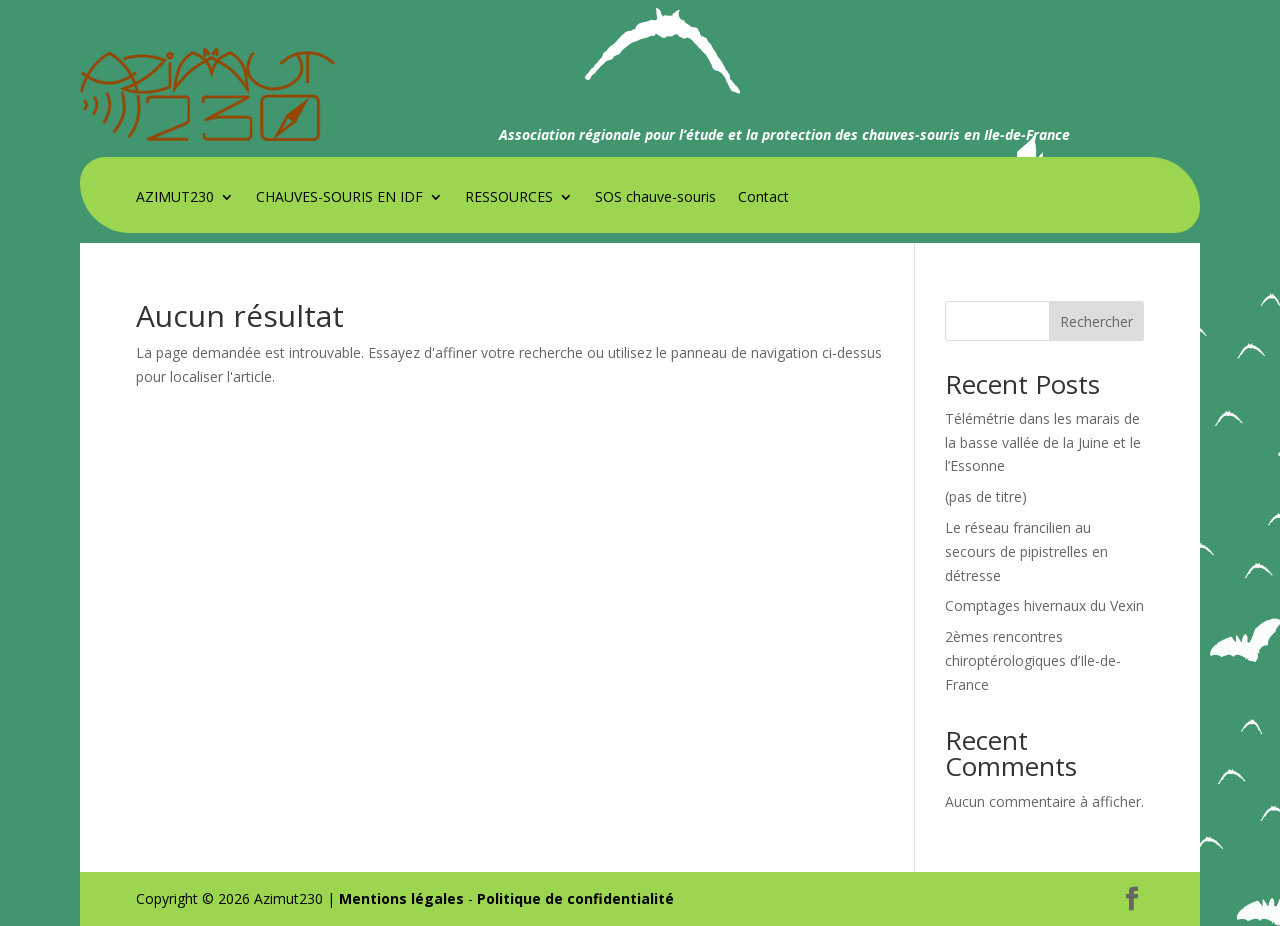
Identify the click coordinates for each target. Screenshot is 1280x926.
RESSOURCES (509, 198)
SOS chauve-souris (655, 198)
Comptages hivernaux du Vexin (1044, 605)
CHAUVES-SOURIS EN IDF (339, 198)
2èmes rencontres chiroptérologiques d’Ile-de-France (1033, 660)
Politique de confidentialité (575, 898)
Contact (763, 198)
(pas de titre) (986, 496)
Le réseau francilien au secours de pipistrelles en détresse (1026, 551)
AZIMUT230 (175, 198)
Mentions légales (401, 898)
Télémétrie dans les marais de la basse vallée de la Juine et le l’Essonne (1043, 442)
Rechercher (1096, 321)
